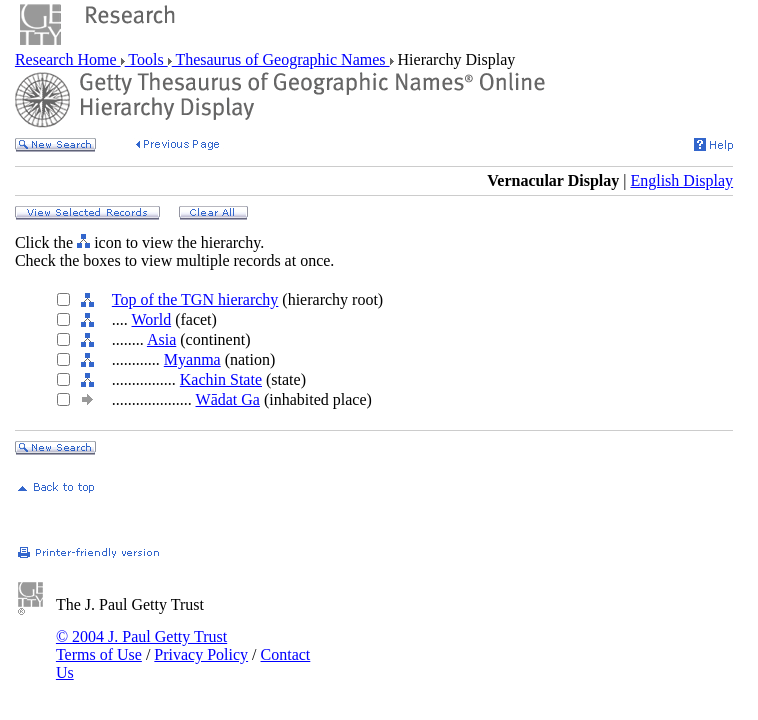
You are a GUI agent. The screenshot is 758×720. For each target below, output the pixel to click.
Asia (161, 339)
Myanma (192, 359)
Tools (146, 59)
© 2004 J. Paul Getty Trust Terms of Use (141, 645)
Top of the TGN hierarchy (195, 299)
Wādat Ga (228, 399)
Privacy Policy (201, 654)
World (152, 319)
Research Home (68, 59)
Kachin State (221, 379)
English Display (681, 180)
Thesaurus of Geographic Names (281, 59)
